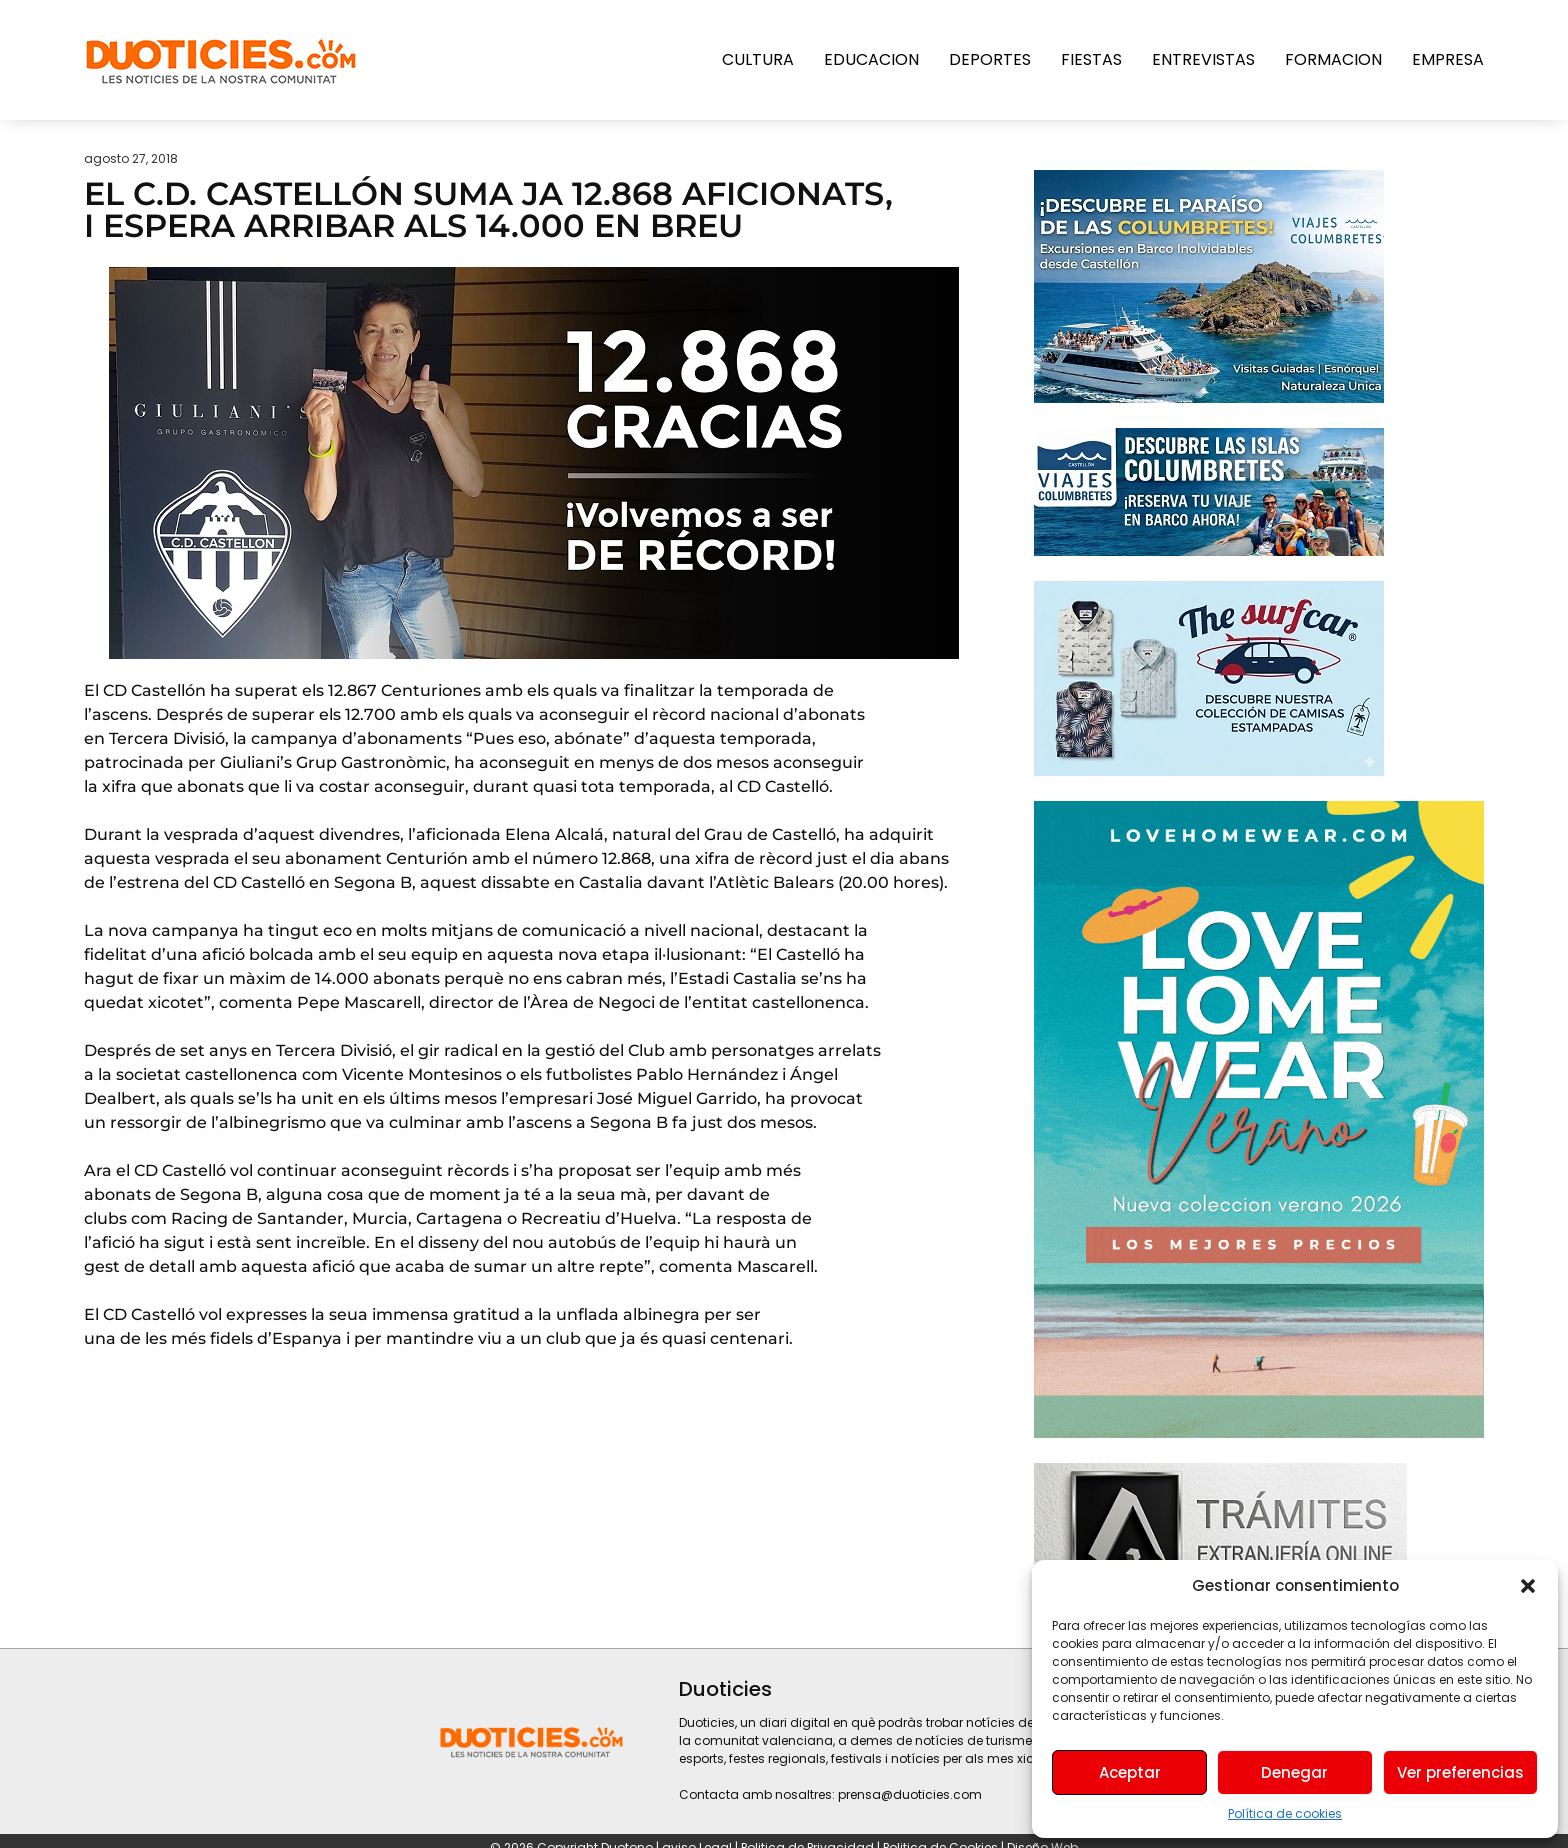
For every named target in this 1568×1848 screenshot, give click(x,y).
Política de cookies (1285, 1813)
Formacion (1333, 59)
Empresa (1448, 59)
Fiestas (1091, 59)
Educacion (871, 59)
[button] (1528, 1586)
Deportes (990, 59)
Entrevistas (1203, 59)
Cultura (758, 59)
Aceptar (1130, 1772)
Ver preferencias (1460, 1772)
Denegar (1294, 1772)
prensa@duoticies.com (910, 1794)
